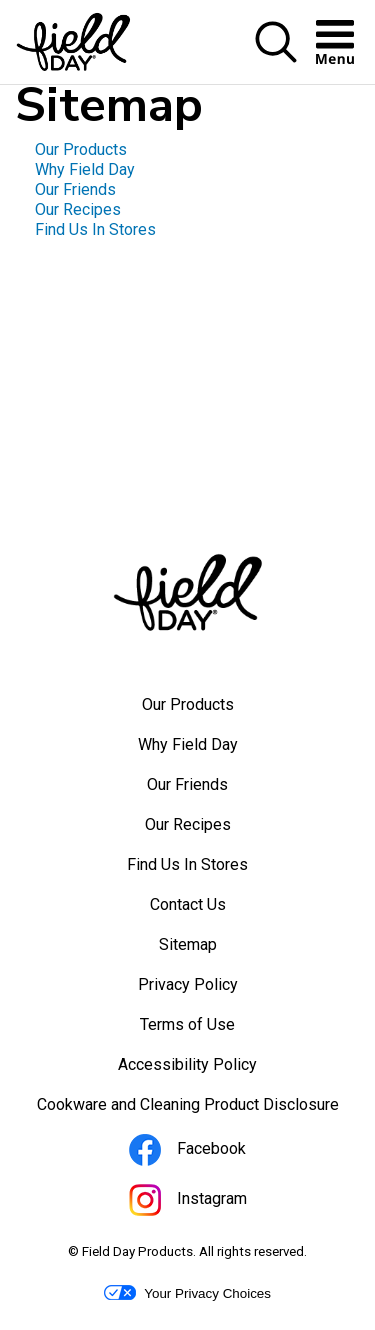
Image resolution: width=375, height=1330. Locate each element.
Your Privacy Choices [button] (187, 1293)
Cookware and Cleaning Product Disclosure (199, 1110)
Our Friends (75, 189)
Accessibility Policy (214, 1070)
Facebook (214, 1153)
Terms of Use (214, 1030)
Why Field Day (85, 169)
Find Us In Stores (95, 229)
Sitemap (188, 944)
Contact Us (188, 904)
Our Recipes (78, 209)
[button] (276, 43)
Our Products (81, 149)
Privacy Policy (215, 990)
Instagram (215, 1203)
